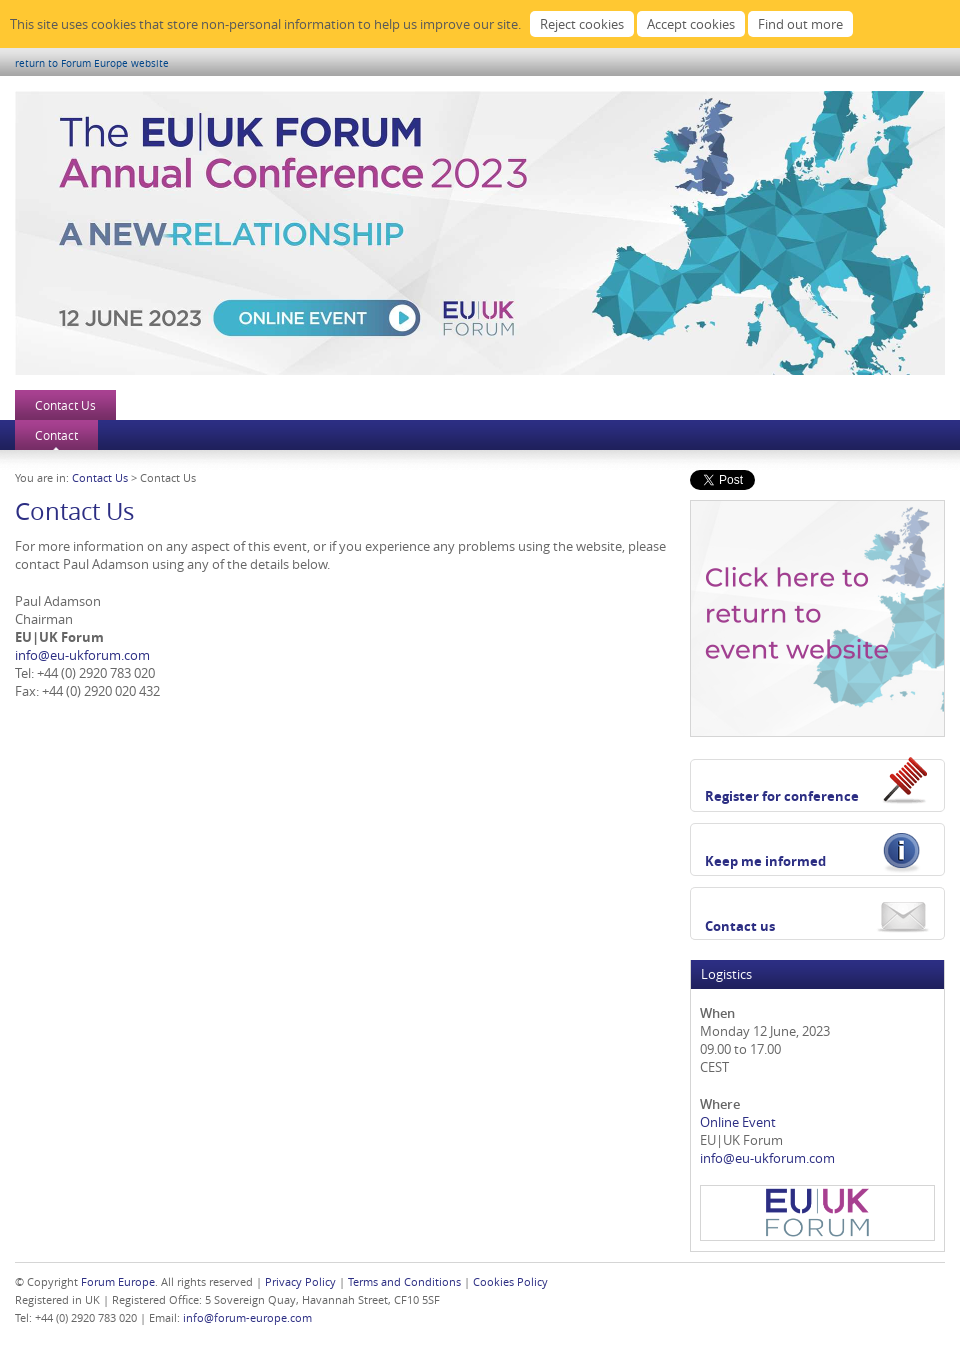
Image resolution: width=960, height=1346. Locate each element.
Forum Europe (118, 1281)
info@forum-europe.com (247, 1317)
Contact (56, 435)
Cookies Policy (510, 1281)
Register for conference (782, 796)
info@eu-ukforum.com (82, 655)
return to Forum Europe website (92, 63)
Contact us (740, 926)
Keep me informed (765, 861)
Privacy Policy (300, 1281)
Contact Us (65, 405)
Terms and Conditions (404, 1281)
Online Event (738, 1122)
